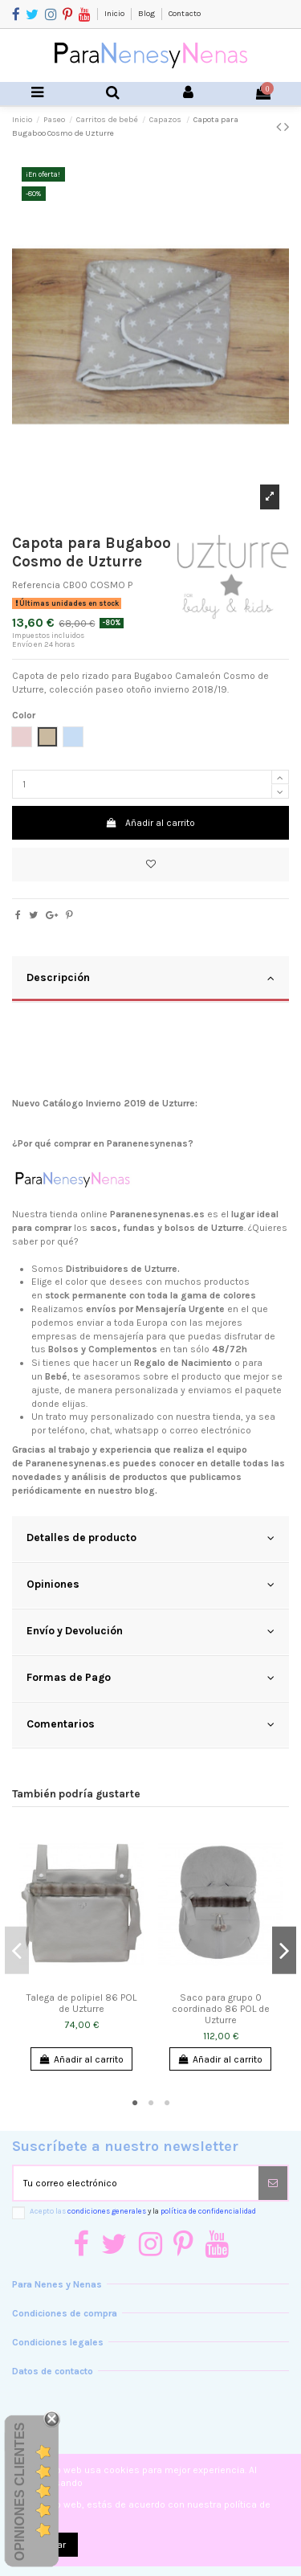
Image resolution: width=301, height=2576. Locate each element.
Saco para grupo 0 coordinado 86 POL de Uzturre (221, 2009)
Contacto (185, 13)
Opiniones (150, 1584)
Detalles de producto (150, 1538)
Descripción (150, 978)
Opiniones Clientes (19, 2491)
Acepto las (143, 2210)
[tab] (150, 979)
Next (284, 1950)
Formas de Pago (150, 1677)
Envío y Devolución (150, 1631)
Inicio (115, 13)
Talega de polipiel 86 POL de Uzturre (81, 2003)
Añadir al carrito (150, 822)
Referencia (36, 585)
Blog (147, 13)
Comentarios (150, 1724)
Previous (17, 1950)
